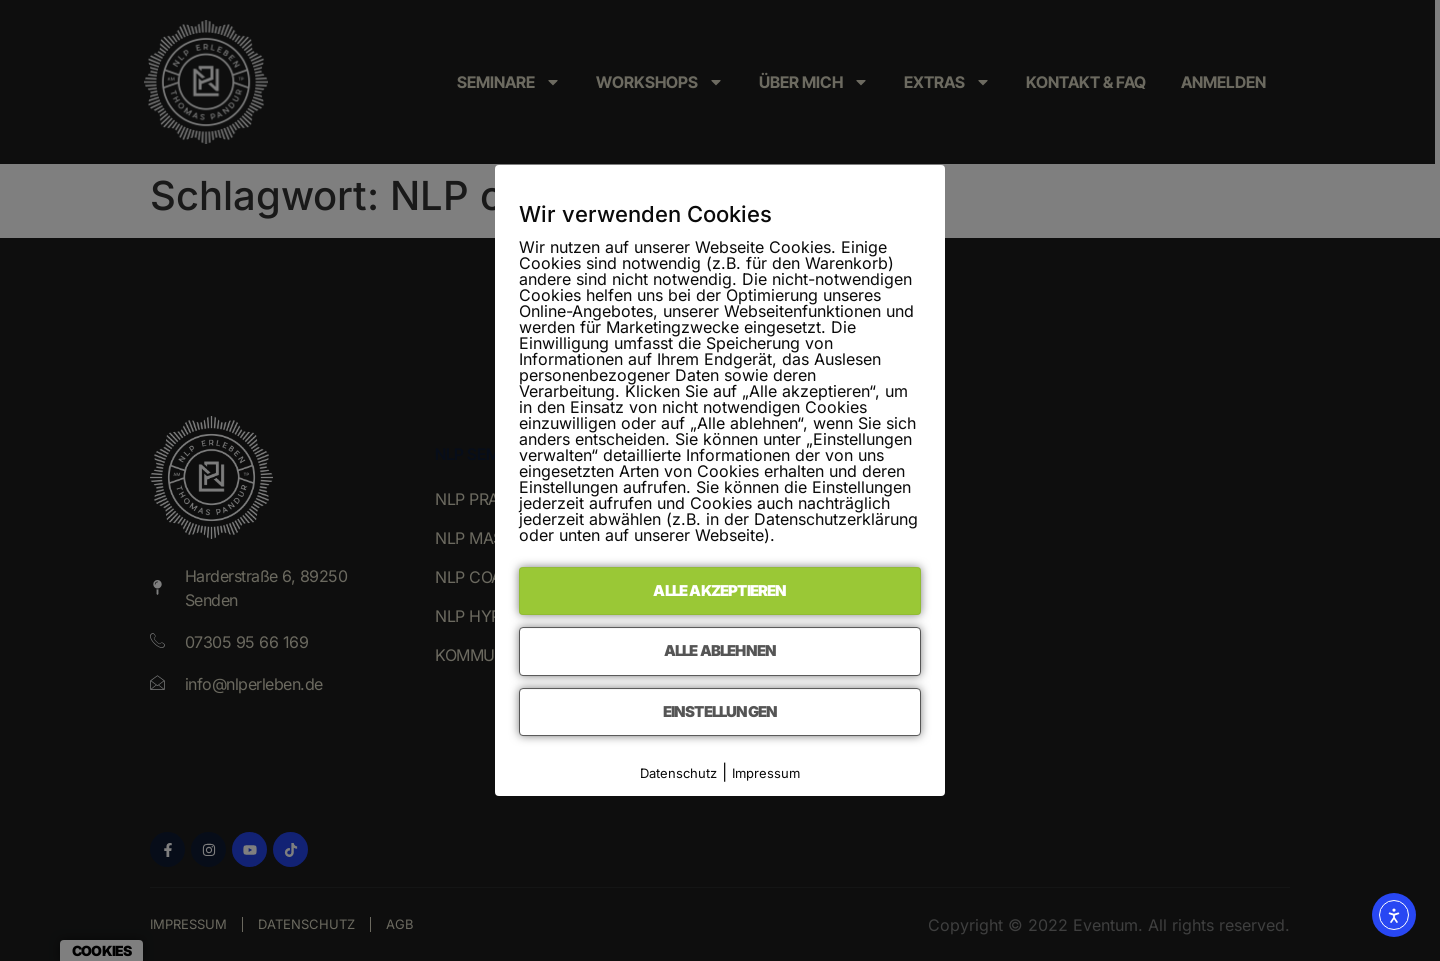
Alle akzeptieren (719, 590)
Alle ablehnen (720, 650)
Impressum (766, 773)
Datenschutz (678, 773)
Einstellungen (720, 711)
